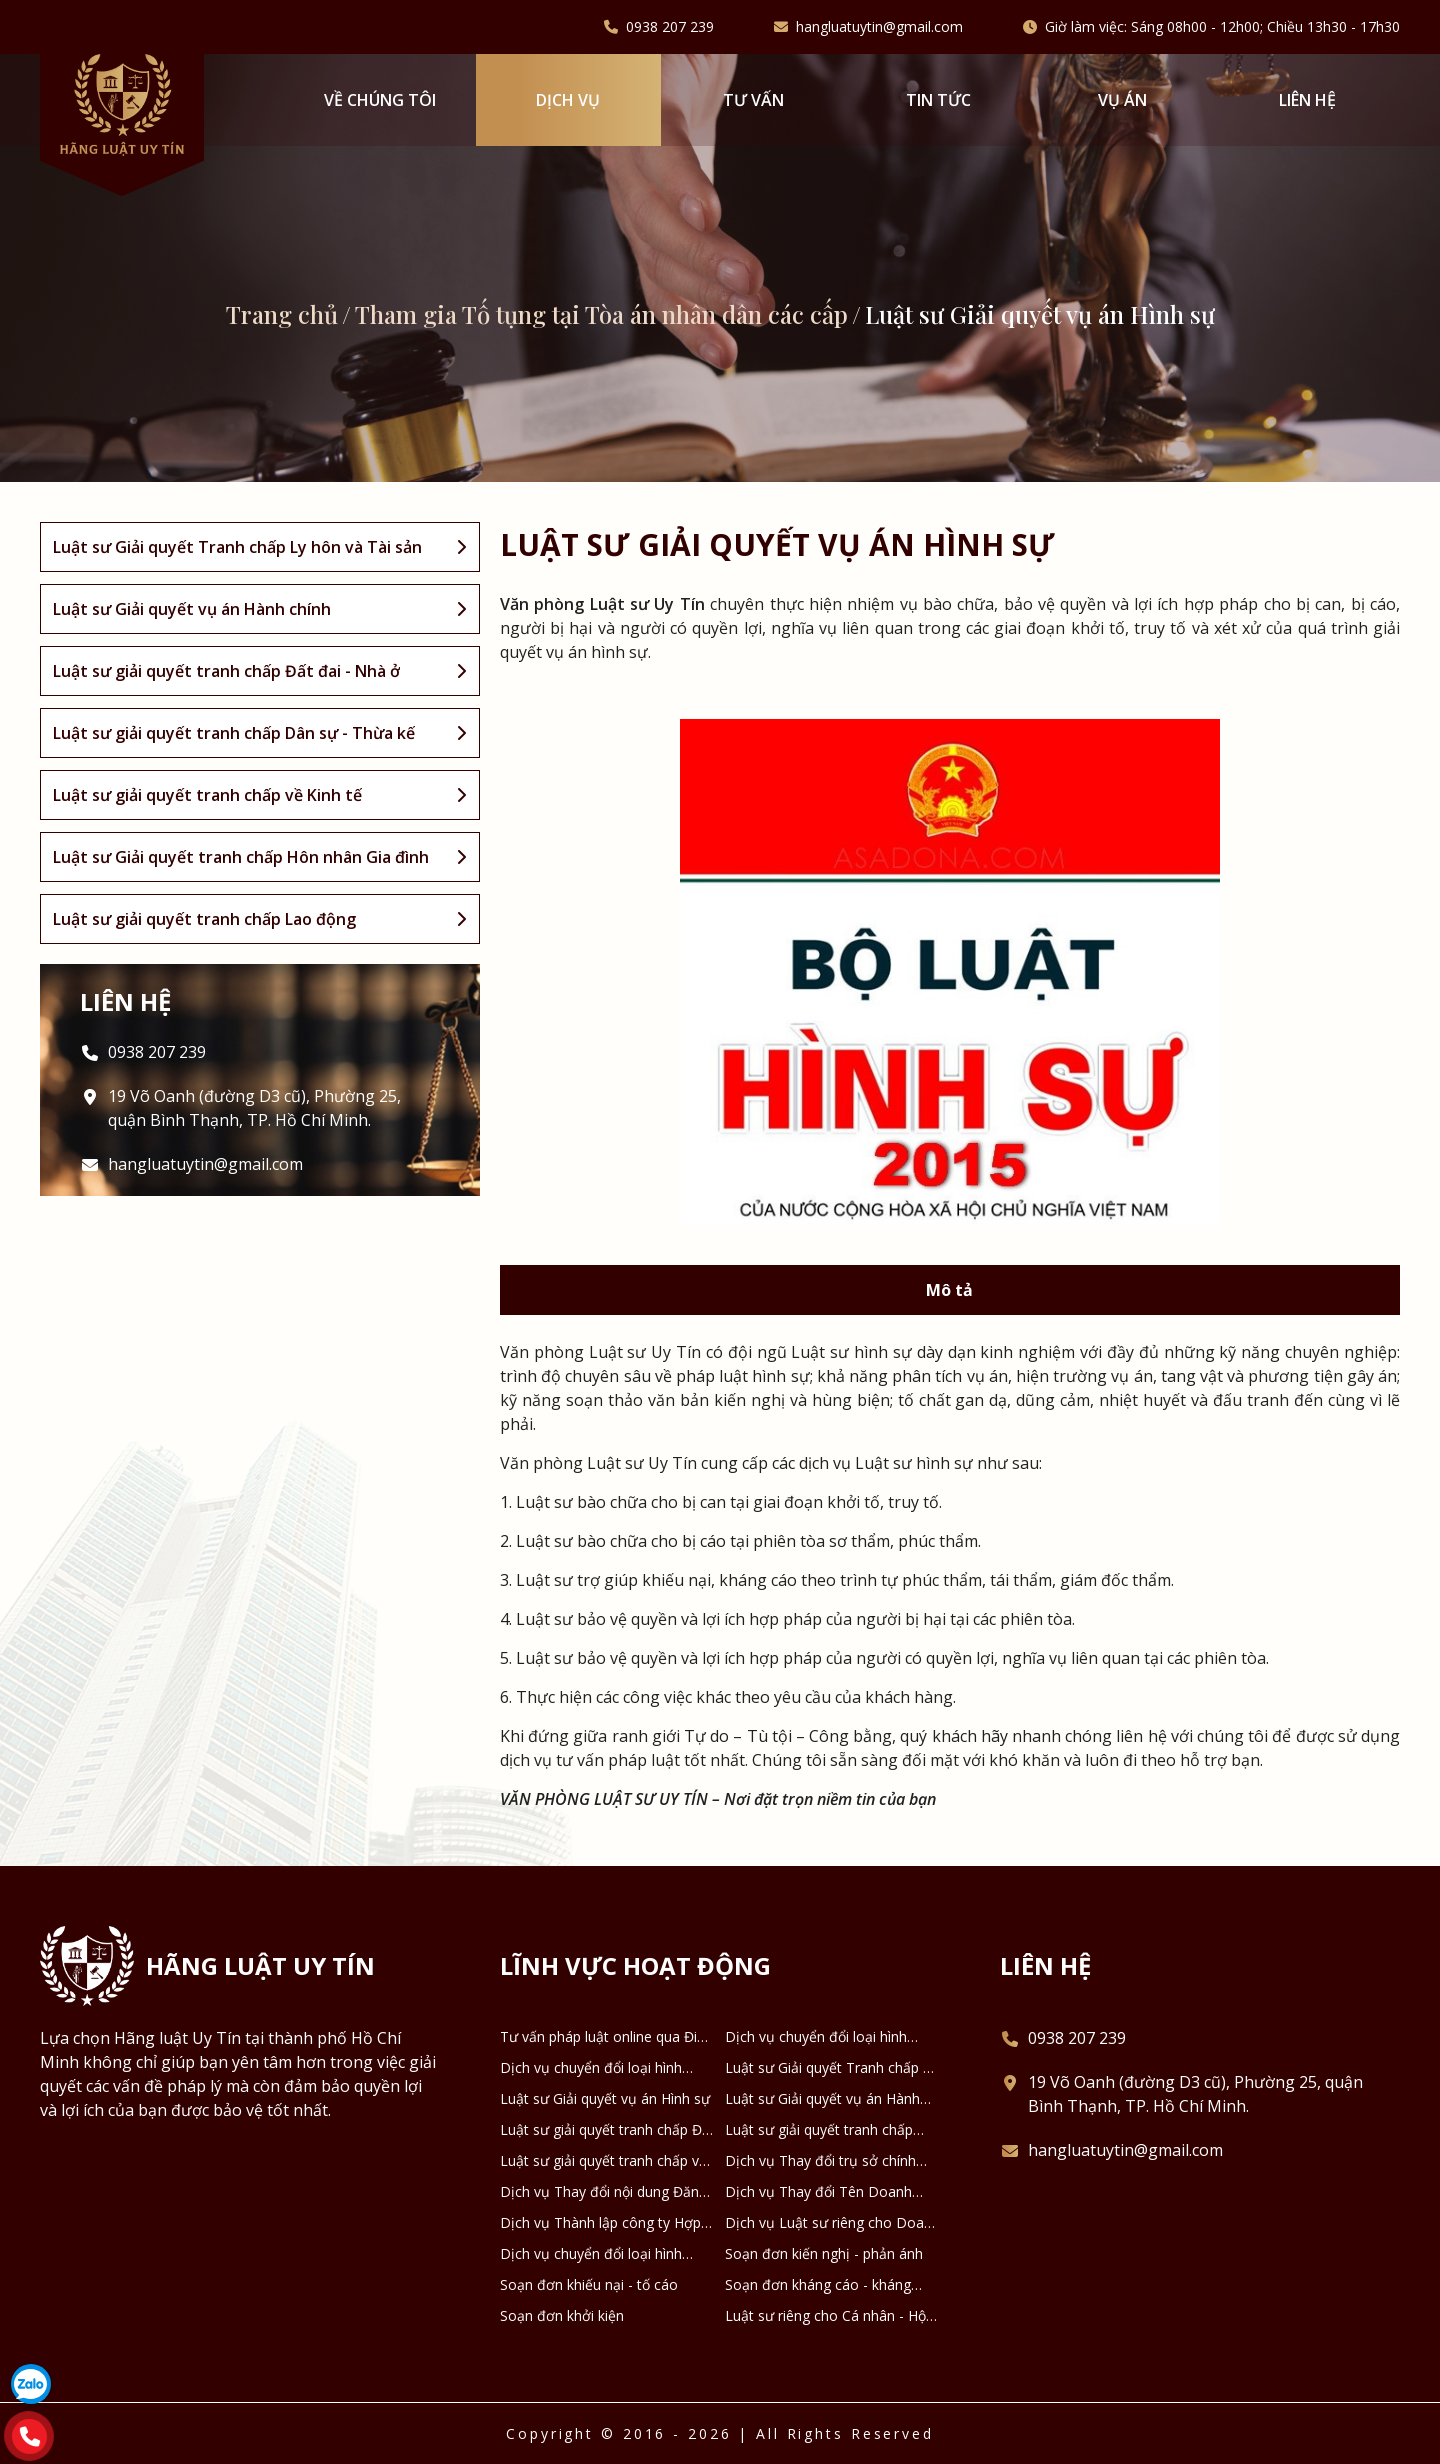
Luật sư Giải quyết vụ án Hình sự (605, 2098)
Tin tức (938, 100)
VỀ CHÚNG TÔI (380, 100)
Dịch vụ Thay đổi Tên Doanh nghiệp (818, 2192)
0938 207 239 (670, 27)
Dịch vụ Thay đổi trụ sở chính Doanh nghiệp (820, 2161)
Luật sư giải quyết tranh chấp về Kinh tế (603, 2161)
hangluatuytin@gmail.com (879, 27)
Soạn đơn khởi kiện (562, 2315)
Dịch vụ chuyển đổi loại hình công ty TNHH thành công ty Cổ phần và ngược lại (603, 2068)
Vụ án (1122, 100)
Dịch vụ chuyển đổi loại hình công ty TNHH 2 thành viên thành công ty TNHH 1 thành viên (818, 2037)
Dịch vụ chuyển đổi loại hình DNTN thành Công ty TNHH (591, 2254)
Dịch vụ (568, 100)
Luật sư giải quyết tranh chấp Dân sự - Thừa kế (819, 2130)
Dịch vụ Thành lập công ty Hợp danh (600, 2223)
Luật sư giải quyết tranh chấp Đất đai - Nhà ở (607, 2130)
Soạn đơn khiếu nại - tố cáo (589, 2284)
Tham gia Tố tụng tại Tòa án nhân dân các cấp (601, 314)
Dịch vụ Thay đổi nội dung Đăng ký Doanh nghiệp (603, 2192)
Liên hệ (1307, 100)
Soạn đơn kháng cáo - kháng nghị (818, 2285)
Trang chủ (282, 314)
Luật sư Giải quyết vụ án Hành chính (822, 2099)
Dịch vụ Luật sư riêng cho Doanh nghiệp (832, 2223)
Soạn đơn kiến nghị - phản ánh (824, 2253)
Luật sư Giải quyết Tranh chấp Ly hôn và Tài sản (831, 2068)
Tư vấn (753, 100)
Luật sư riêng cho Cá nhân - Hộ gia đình (825, 2316)
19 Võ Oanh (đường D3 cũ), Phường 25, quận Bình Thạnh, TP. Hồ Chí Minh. (254, 1108)
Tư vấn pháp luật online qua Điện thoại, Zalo (606, 2037)
